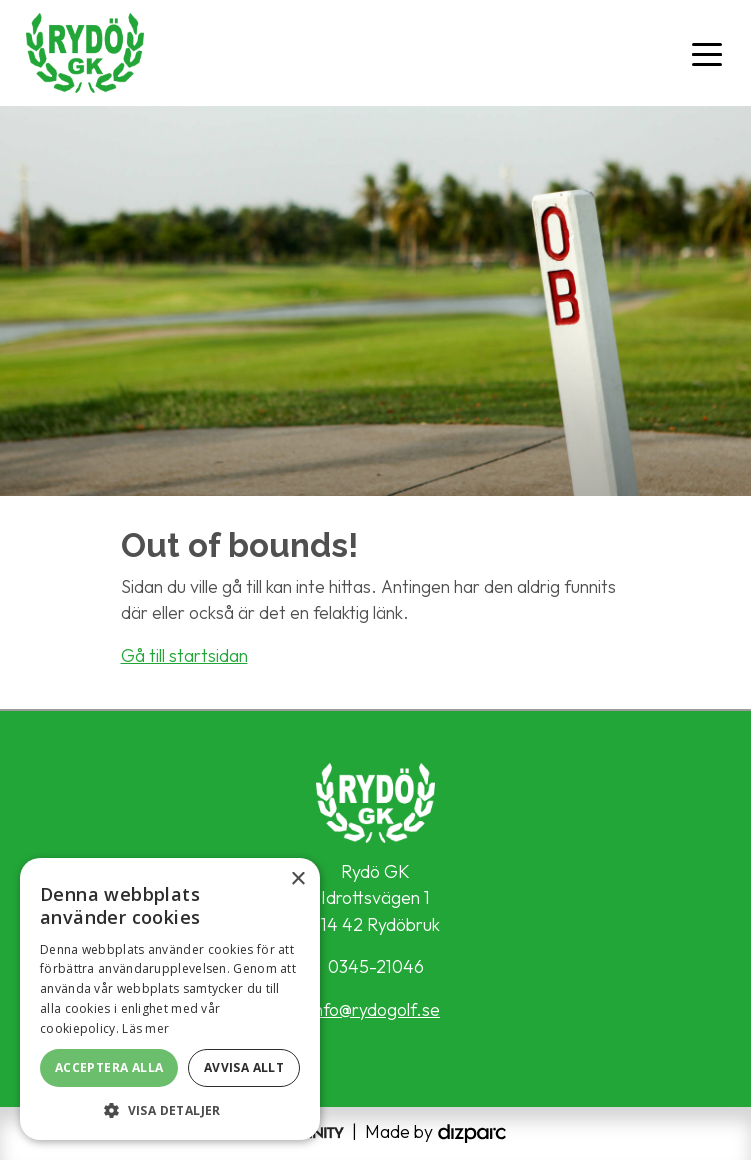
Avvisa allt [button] (244, 1067)
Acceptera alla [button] (109, 1067)
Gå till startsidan (184, 655)
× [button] (297, 879)
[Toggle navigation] (707, 53)
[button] (170, 1110)
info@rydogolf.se (375, 1009)
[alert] (170, 999)
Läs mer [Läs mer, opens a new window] (145, 1028)
